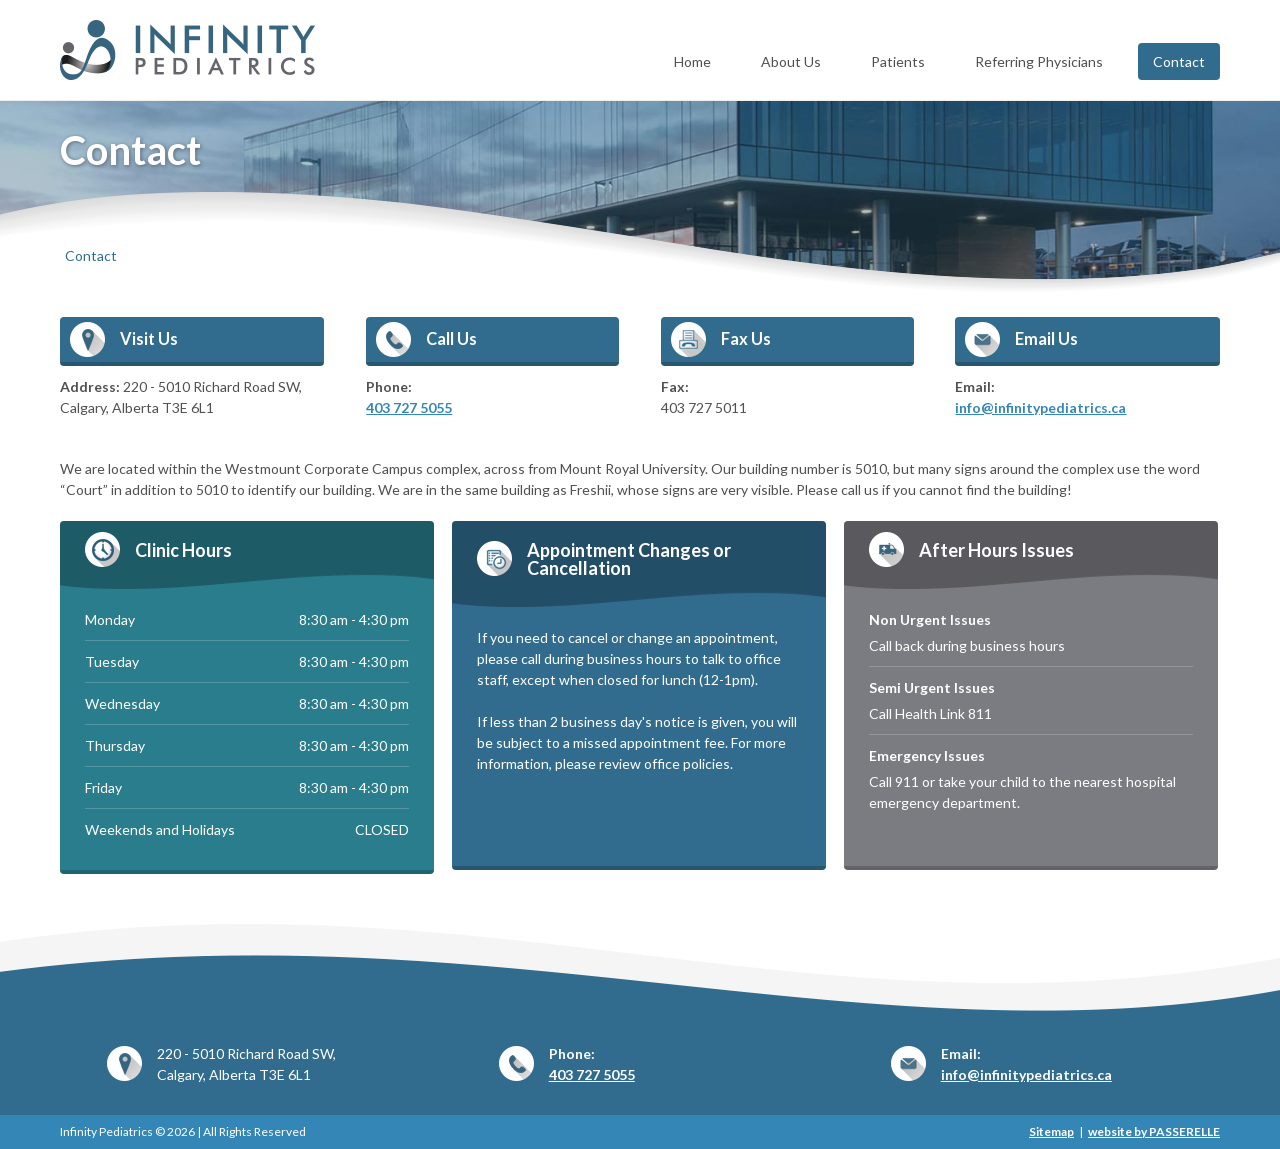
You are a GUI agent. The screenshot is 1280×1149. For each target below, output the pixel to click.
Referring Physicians (1039, 61)
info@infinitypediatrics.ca (1040, 407)
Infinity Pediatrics (192, 50)
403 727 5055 (409, 407)
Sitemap (1051, 1131)
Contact (1179, 61)
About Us (791, 61)
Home (692, 61)
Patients (898, 61)
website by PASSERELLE (1154, 1131)
